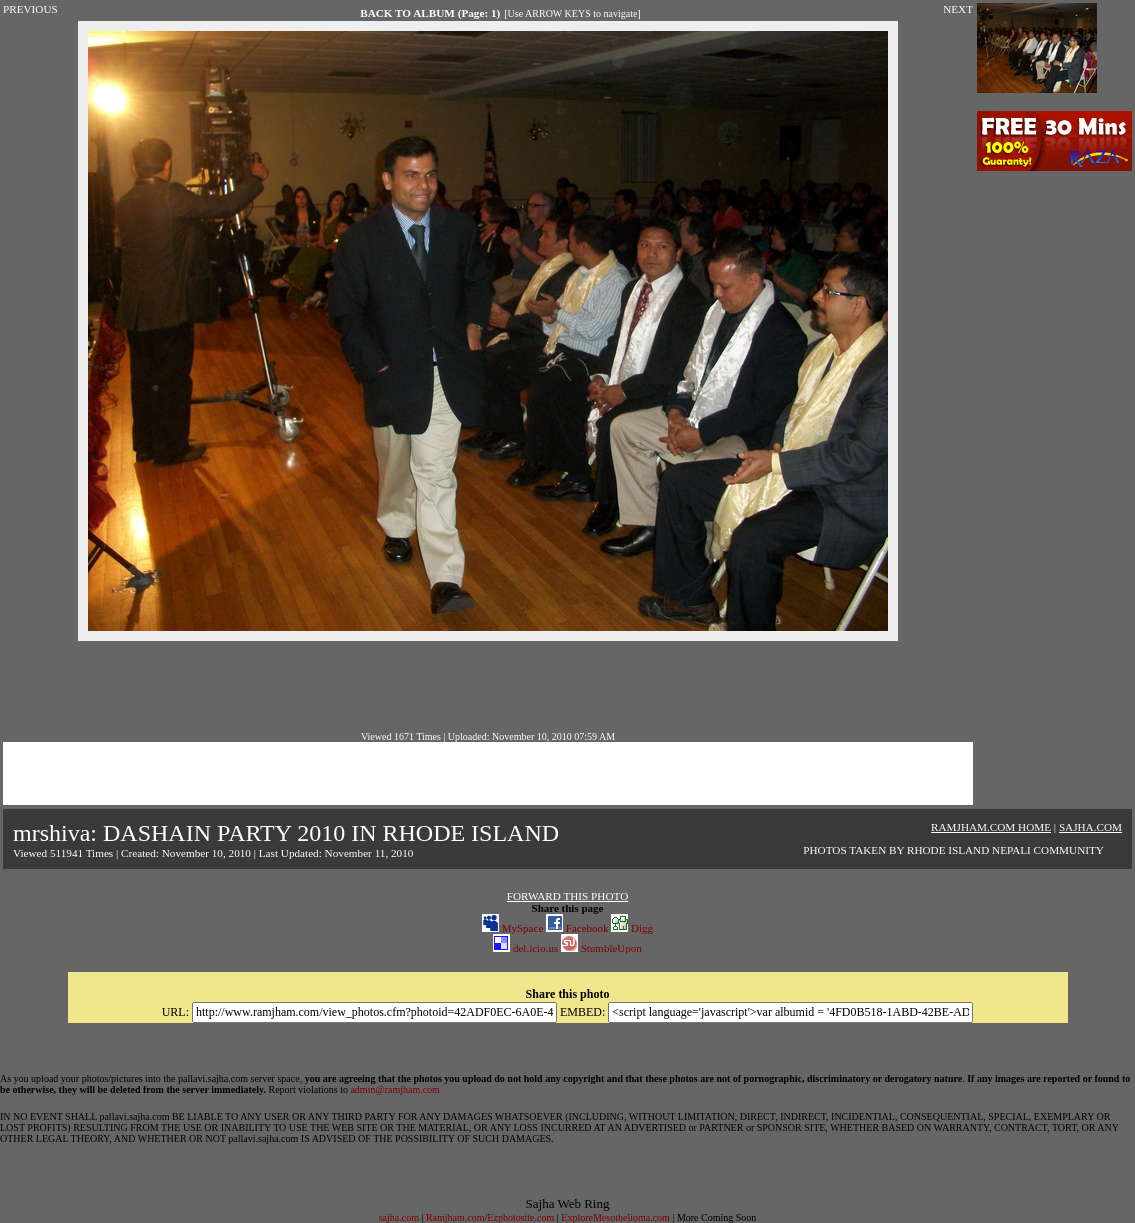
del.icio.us (525, 948)
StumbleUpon (601, 948)
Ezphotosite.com (520, 1217)
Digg (632, 928)
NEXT (958, 9)
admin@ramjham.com (394, 1089)
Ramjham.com (455, 1217)
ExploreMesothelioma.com (615, 1217)
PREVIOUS (30, 9)
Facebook (577, 928)
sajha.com (399, 1217)
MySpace (512, 928)
